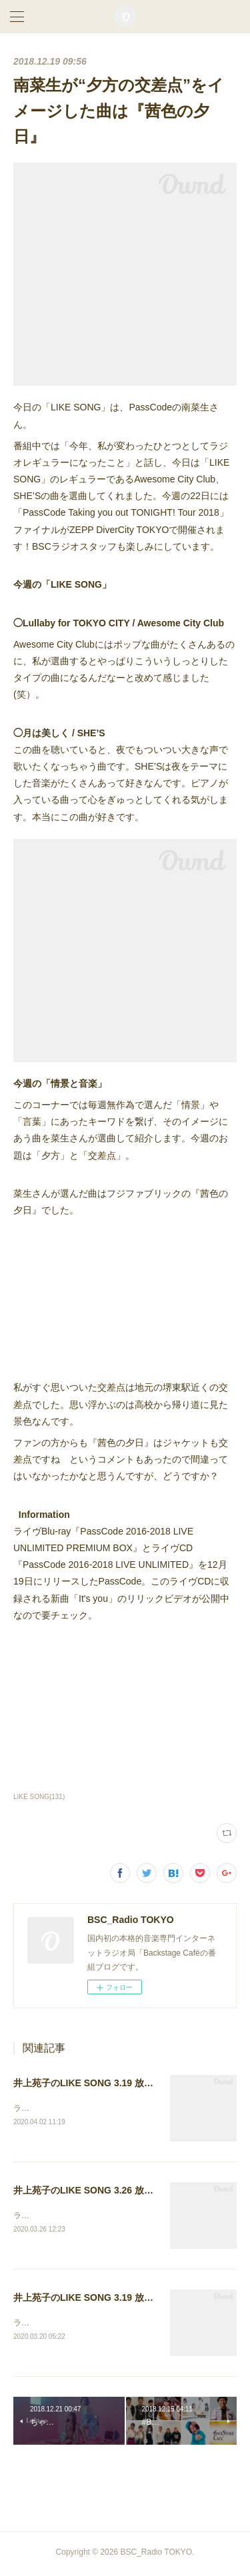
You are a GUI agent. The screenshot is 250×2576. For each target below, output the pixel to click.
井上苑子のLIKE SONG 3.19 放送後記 (92, 2083)
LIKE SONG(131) (39, 1796)
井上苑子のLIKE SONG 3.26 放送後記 (92, 2191)
